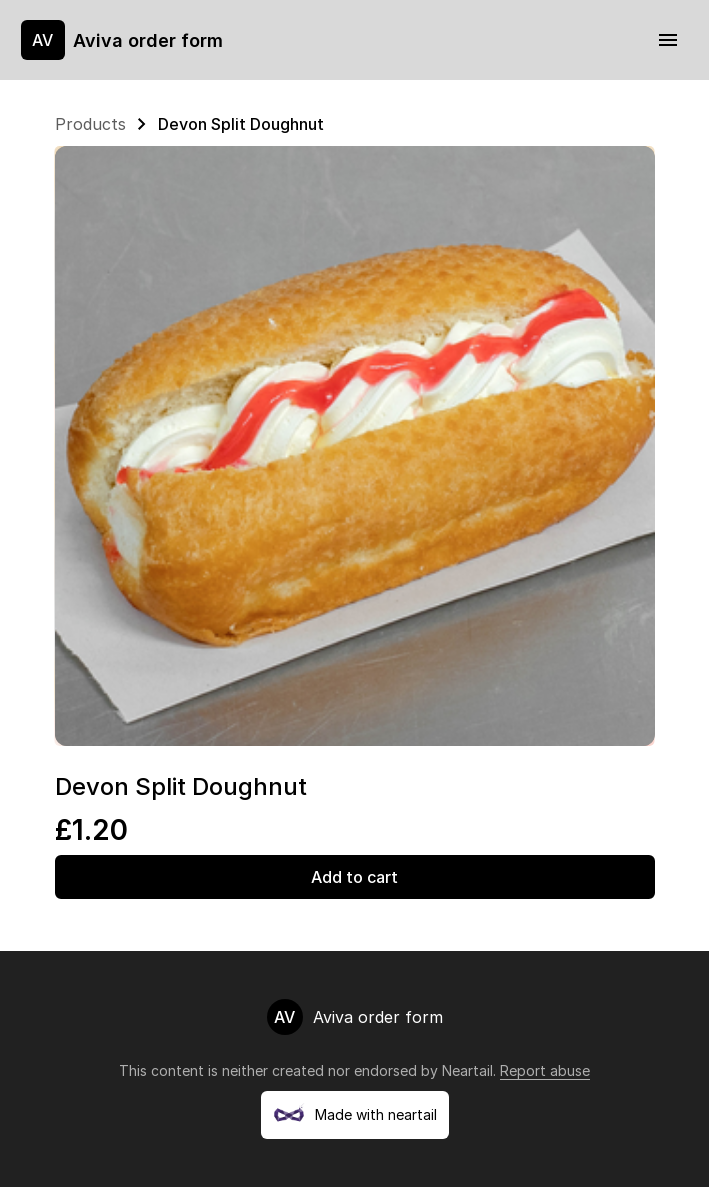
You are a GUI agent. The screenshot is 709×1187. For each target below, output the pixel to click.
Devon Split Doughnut (241, 124)
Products (90, 124)
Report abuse (545, 1070)
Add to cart (354, 877)
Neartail (467, 1070)
